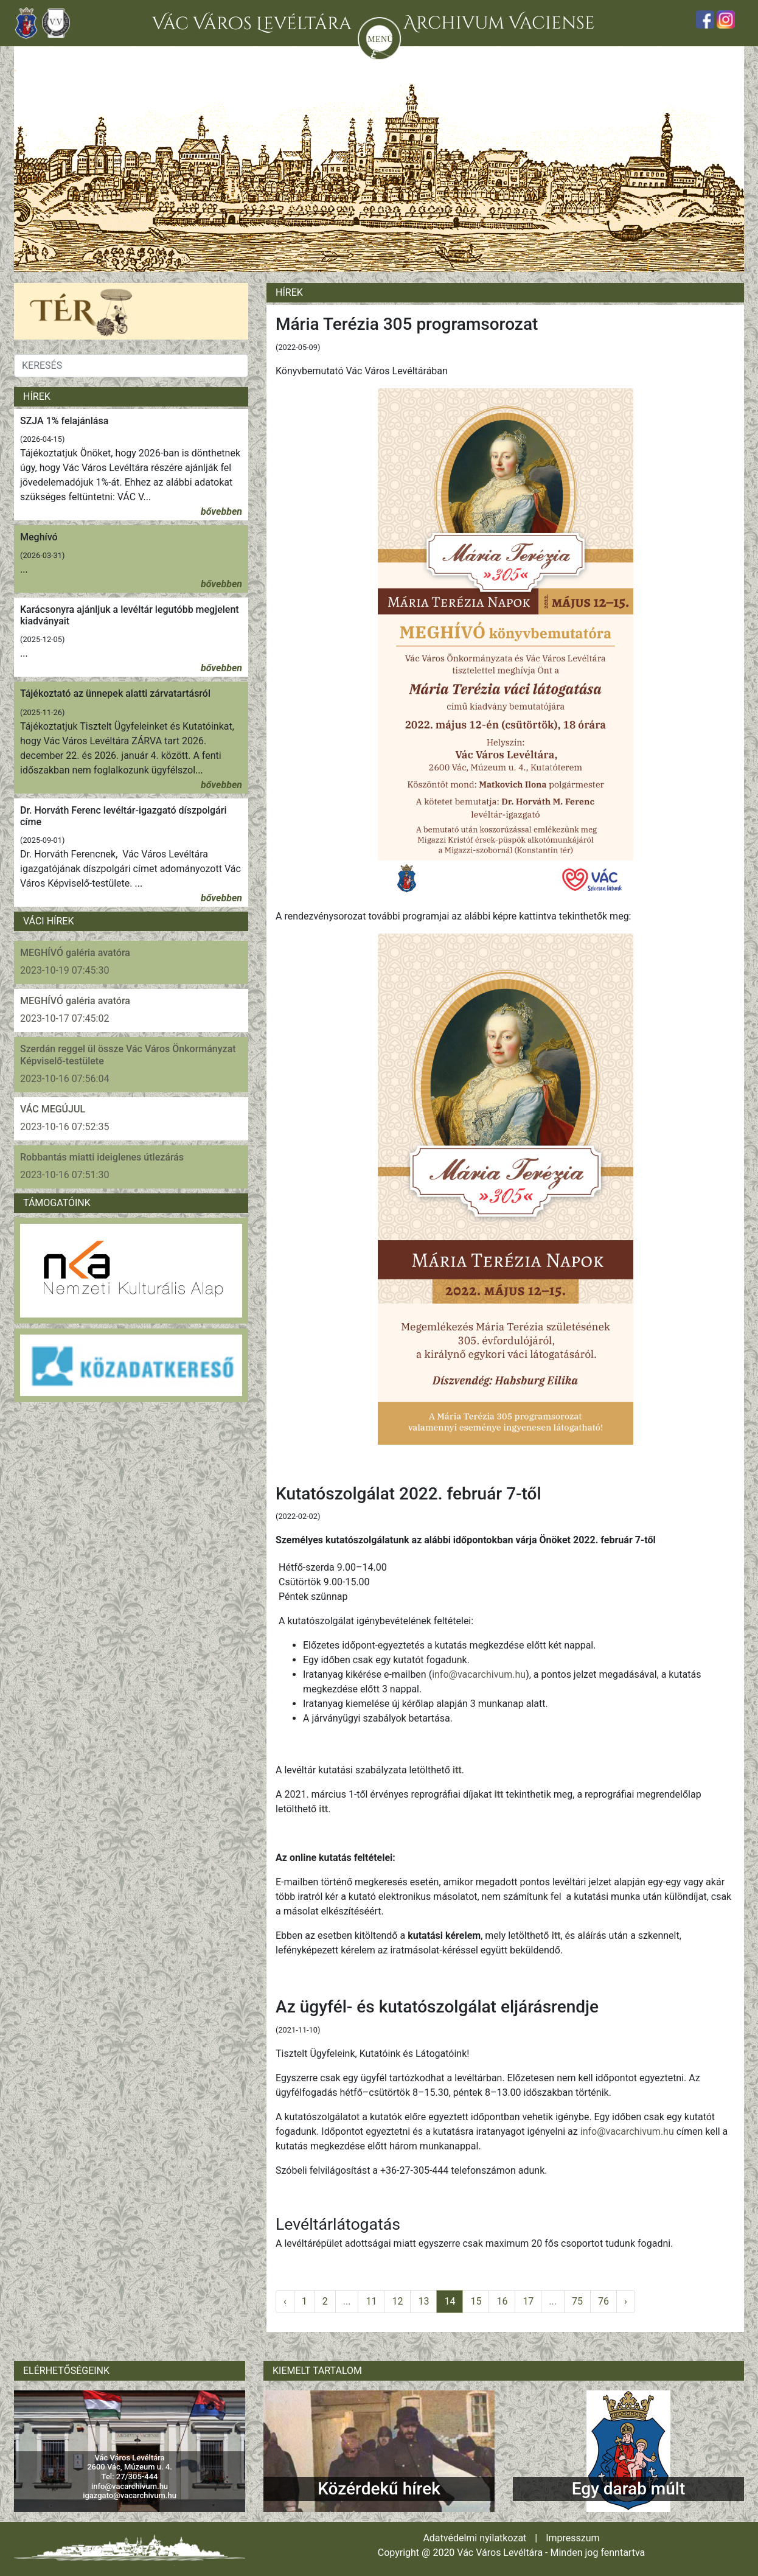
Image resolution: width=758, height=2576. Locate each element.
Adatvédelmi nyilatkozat (474, 2538)
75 (577, 2301)
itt (457, 1770)
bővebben (221, 511)
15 (475, 2301)
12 (397, 2301)
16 (501, 2301)
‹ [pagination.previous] (285, 2301)
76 (603, 2301)
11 (371, 2301)
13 (423, 2301)
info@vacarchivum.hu (479, 1674)
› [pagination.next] (625, 2301)
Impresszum (572, 2538)
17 (528, 2301)
